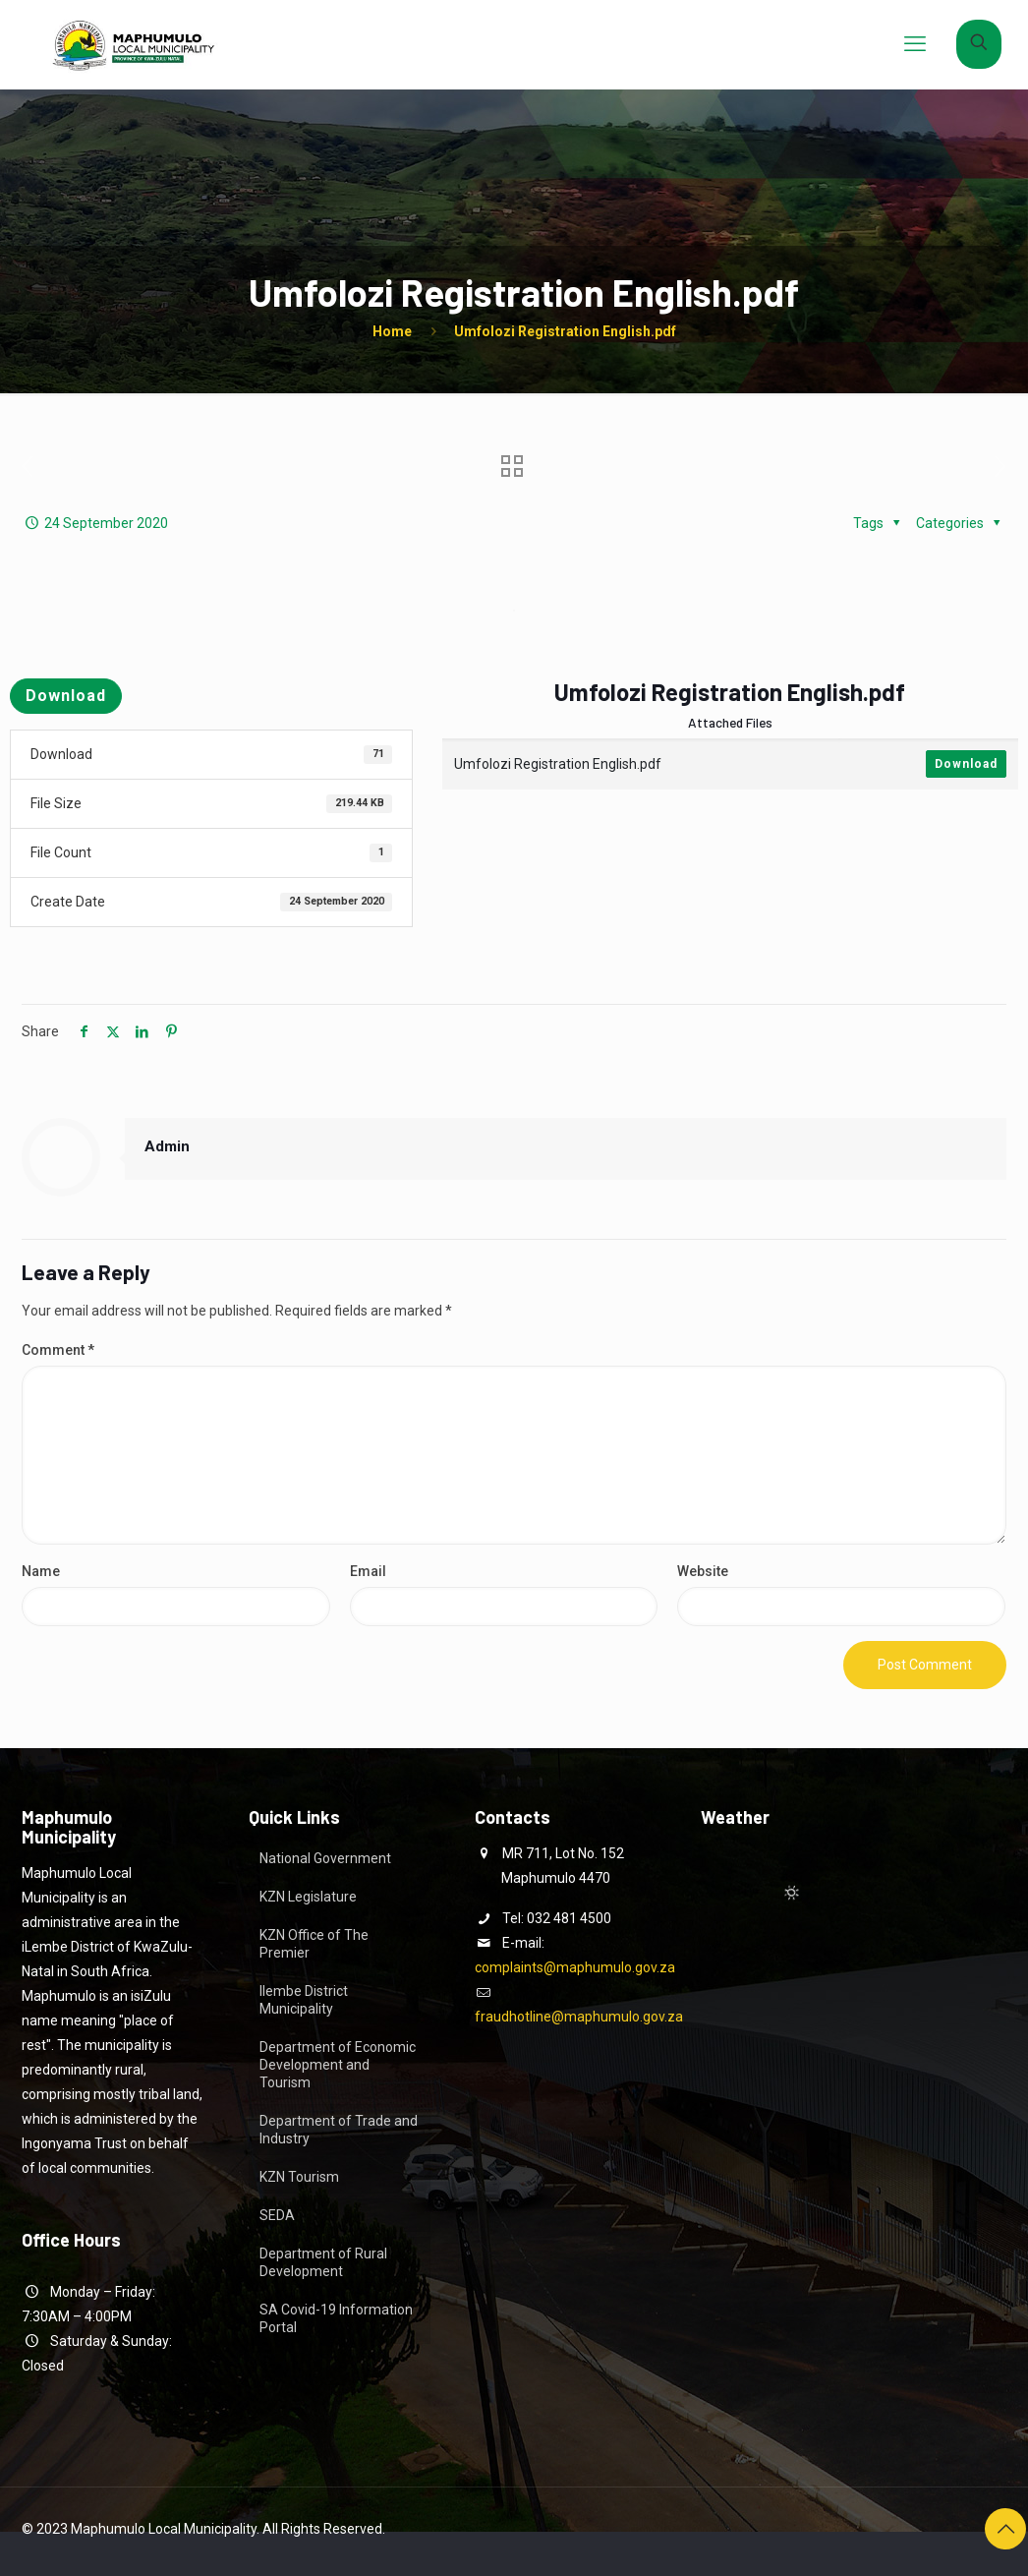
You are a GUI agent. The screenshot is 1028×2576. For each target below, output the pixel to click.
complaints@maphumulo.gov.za (575, 1967)
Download (66, 695)
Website (702, 1571)
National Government (325, 1858)
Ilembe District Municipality (303, 2000)
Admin (167, 1146)
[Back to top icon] (1005, 2528)
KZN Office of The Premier (314, 1944)
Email (368, 1571)
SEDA (277, 2215)
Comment (58, 1350)
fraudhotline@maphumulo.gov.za (579, 2016)
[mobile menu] (915, 44)
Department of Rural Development (323, 2262)
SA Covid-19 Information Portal (336, 2318)
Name (41, 1571)
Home (392, 331)
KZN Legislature (308, 1896)
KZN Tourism (299, 2177)
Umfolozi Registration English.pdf (565, 331)
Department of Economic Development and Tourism (337, 2064)
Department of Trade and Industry (338, 2129)
